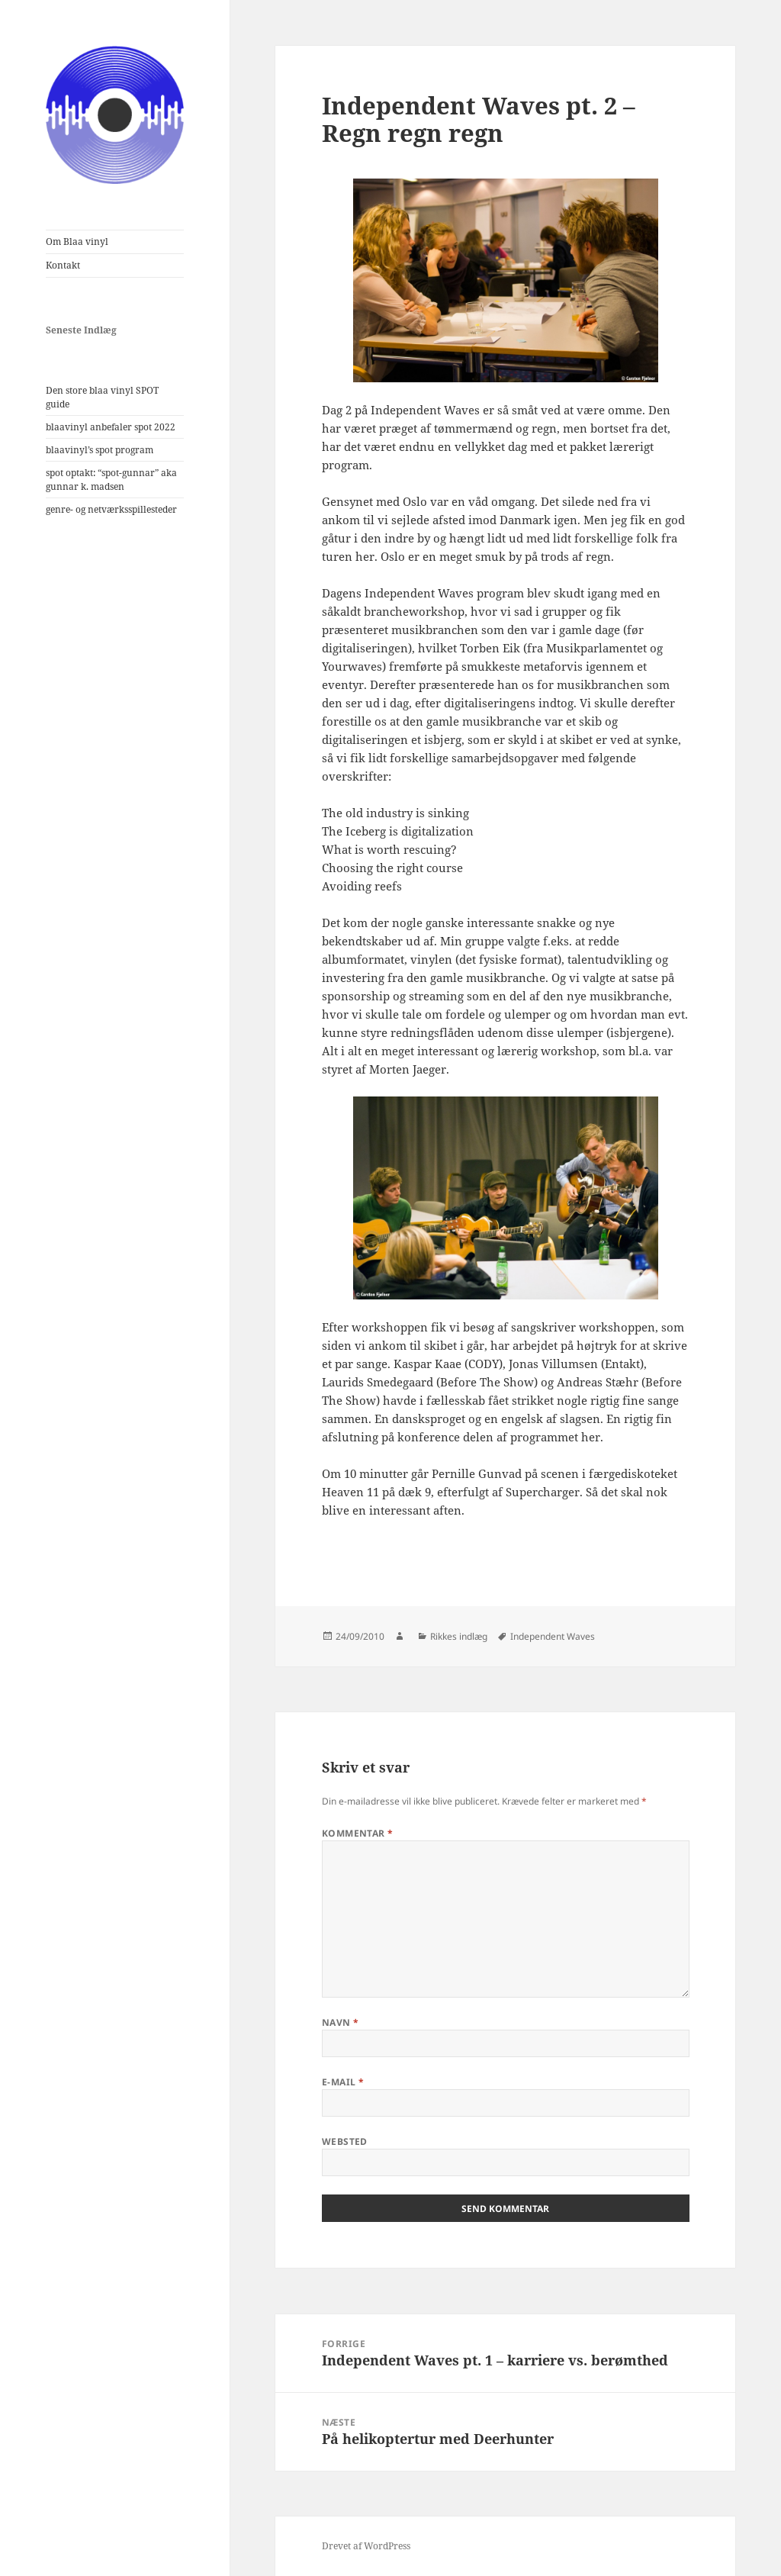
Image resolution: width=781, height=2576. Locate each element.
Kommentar (358, 1833)
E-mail (343, 2081)
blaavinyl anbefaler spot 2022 (110, 426)
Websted (345, 2141)
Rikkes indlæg (458, 1636)
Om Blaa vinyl (77, 241)
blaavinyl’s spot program (99, 449)
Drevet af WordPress (366, 2545)
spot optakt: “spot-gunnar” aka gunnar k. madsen (111, 479)
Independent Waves (552, 1636)
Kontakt (63, 265)
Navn (340, 2022)
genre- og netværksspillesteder (111, 509)
